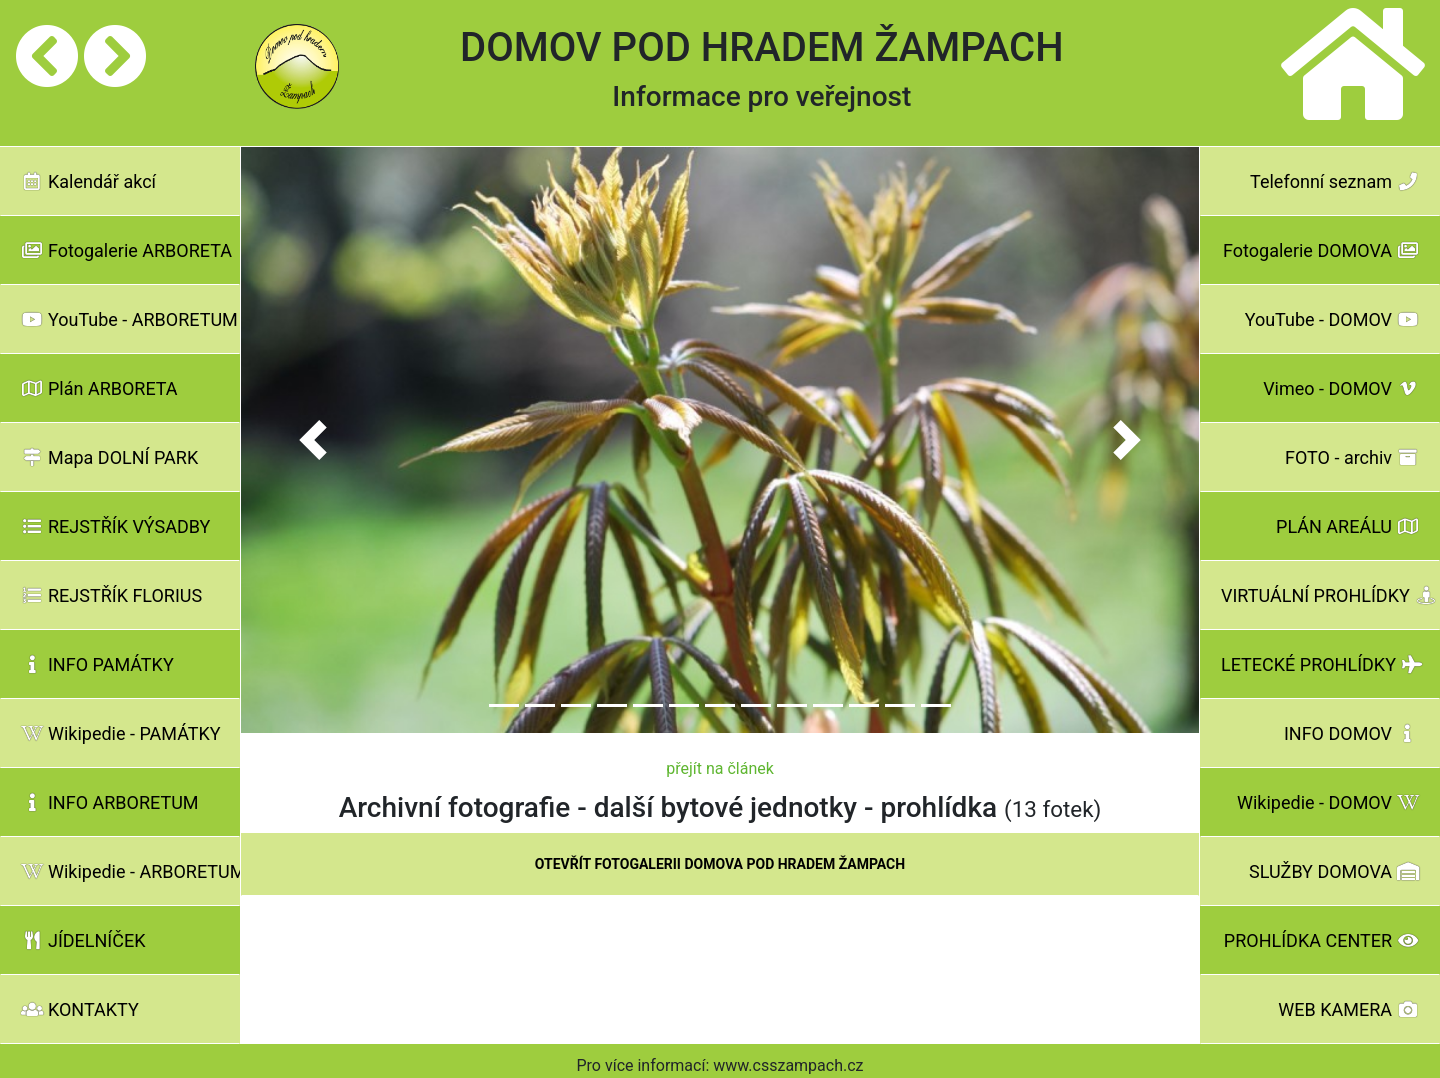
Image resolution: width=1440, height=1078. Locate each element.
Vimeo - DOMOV (1341, 388)
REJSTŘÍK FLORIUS (111, 595)
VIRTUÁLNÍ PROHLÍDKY (1329, 595)
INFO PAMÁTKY (97, 664)
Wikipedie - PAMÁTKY (121, 733)
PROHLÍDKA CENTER (1321, 940)
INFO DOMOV (1351, 733)
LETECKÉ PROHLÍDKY (1322, 664)
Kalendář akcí (88, 181)
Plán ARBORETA (99, 388)
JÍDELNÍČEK (83, 940)
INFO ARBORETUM (110, 802)
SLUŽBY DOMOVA (1334, 871)
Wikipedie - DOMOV (1328, 802)
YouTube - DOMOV (1332, 319)
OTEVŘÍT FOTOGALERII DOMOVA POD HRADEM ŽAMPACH (720, 864)
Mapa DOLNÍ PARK (109, 457)
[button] (313, 440)
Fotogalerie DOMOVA (1321, 250)
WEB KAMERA (1348, 1009)
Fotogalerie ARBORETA (126, 250)
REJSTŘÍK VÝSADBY (115, 526)
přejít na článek (720, 768)
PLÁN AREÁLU (1347, 526)
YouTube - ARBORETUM (129, 319)
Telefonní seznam (1334, 181)
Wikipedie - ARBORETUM (130, 871)
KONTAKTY (80, 1009)
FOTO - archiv (1352, 457)
